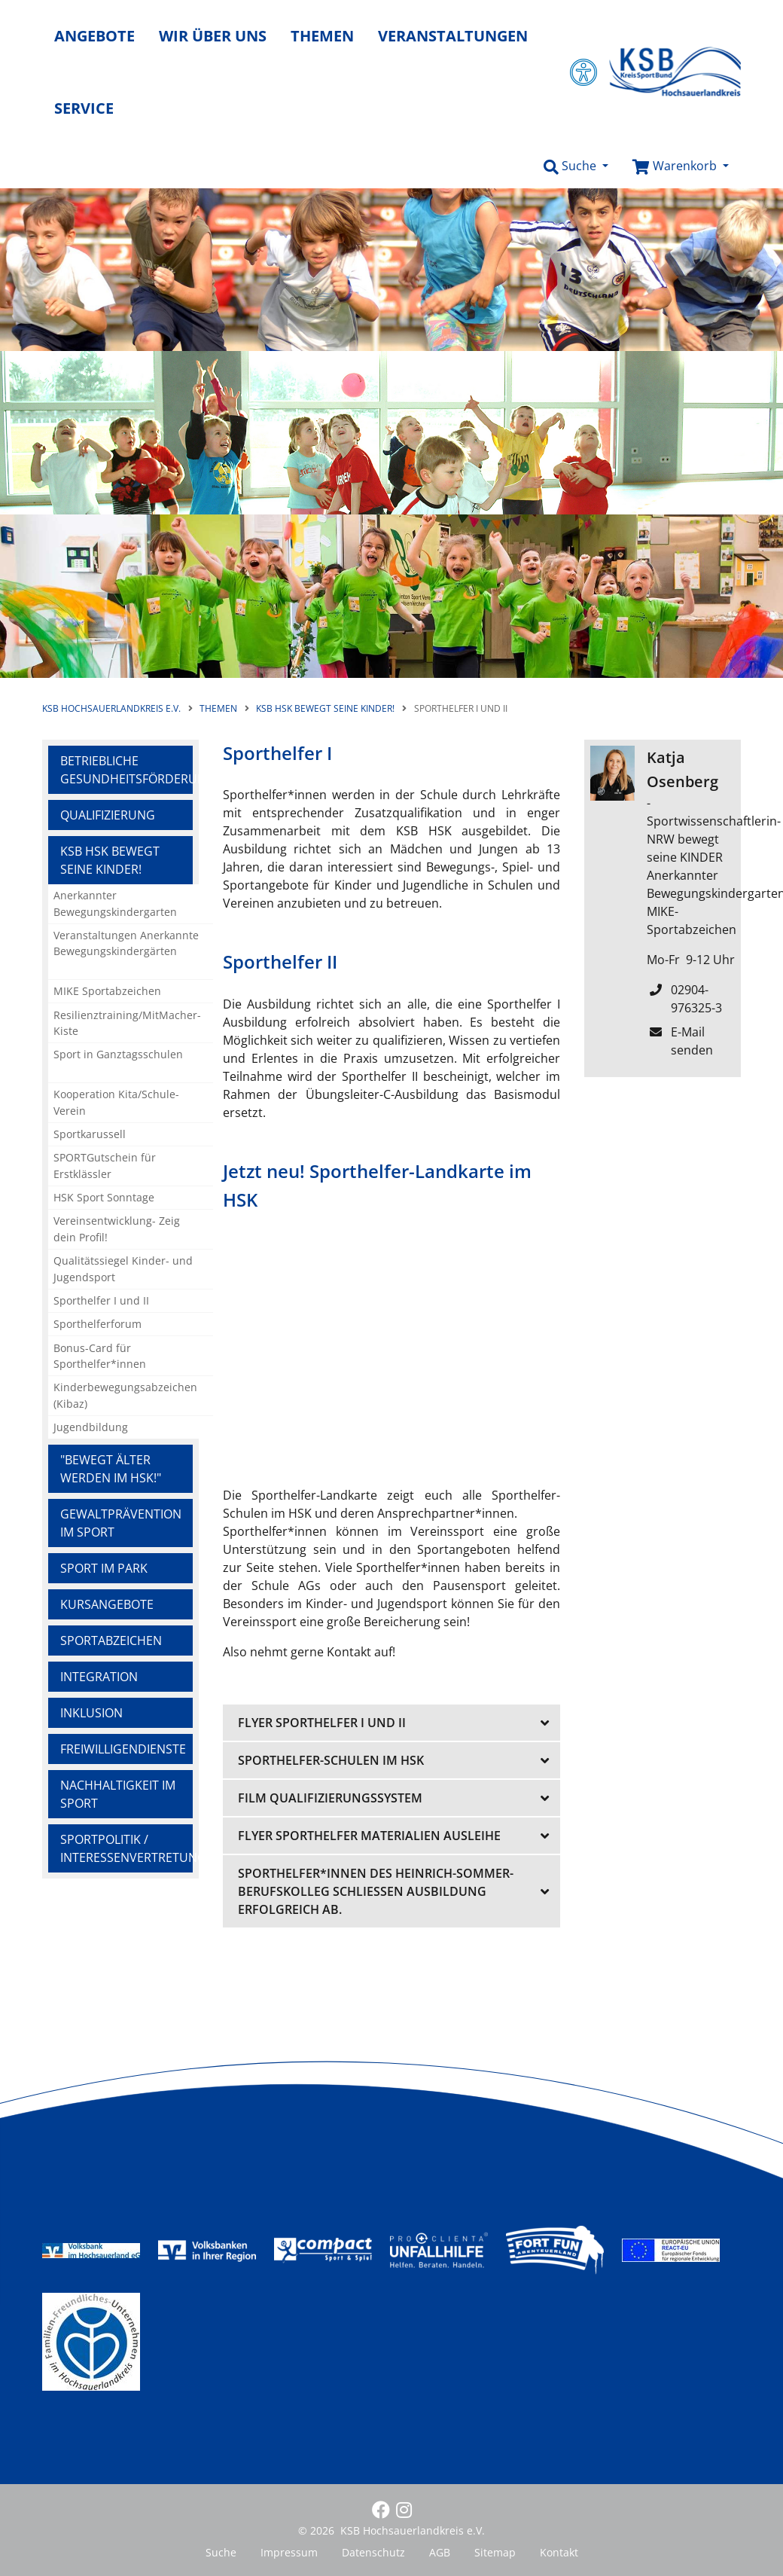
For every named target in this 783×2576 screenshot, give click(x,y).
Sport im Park (104, 1568)
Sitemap (495, 2552)
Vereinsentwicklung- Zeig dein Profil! (116, 1228)
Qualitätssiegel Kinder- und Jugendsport (123, 1268)
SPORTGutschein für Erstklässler (104, 1165)
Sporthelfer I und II (101, 1300)
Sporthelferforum (97, 1324)
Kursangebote (107, 1604)
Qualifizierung (107, 815)
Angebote (94, 36)
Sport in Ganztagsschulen (118, 1054)
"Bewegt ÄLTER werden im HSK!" (110, 1468)
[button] (576, 166)
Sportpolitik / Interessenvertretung (126, 1848)
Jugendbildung (90, 1427)
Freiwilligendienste (123, 1749)
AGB (439, 2552)
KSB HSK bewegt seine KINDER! (110, 860)
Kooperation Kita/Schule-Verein (116, 1102)
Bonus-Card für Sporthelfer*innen (99, 1356)
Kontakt (559, 2552)
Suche (221, 2552)
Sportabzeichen (111, 1640)
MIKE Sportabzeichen (107, 991)
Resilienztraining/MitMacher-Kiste (127, 1023)
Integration (99, 1676)
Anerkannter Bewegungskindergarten (115, 903)
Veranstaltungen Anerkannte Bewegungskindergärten (126, 943)
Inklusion (91, 1713)
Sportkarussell (89, 1134)
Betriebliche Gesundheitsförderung (126, 769)
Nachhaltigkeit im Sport (117, 1794)
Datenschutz (373, 2552)
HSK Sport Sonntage (103, 1197)
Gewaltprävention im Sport (120, 1523)
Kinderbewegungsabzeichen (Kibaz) (125, 1395)
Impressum (289, 2552)
